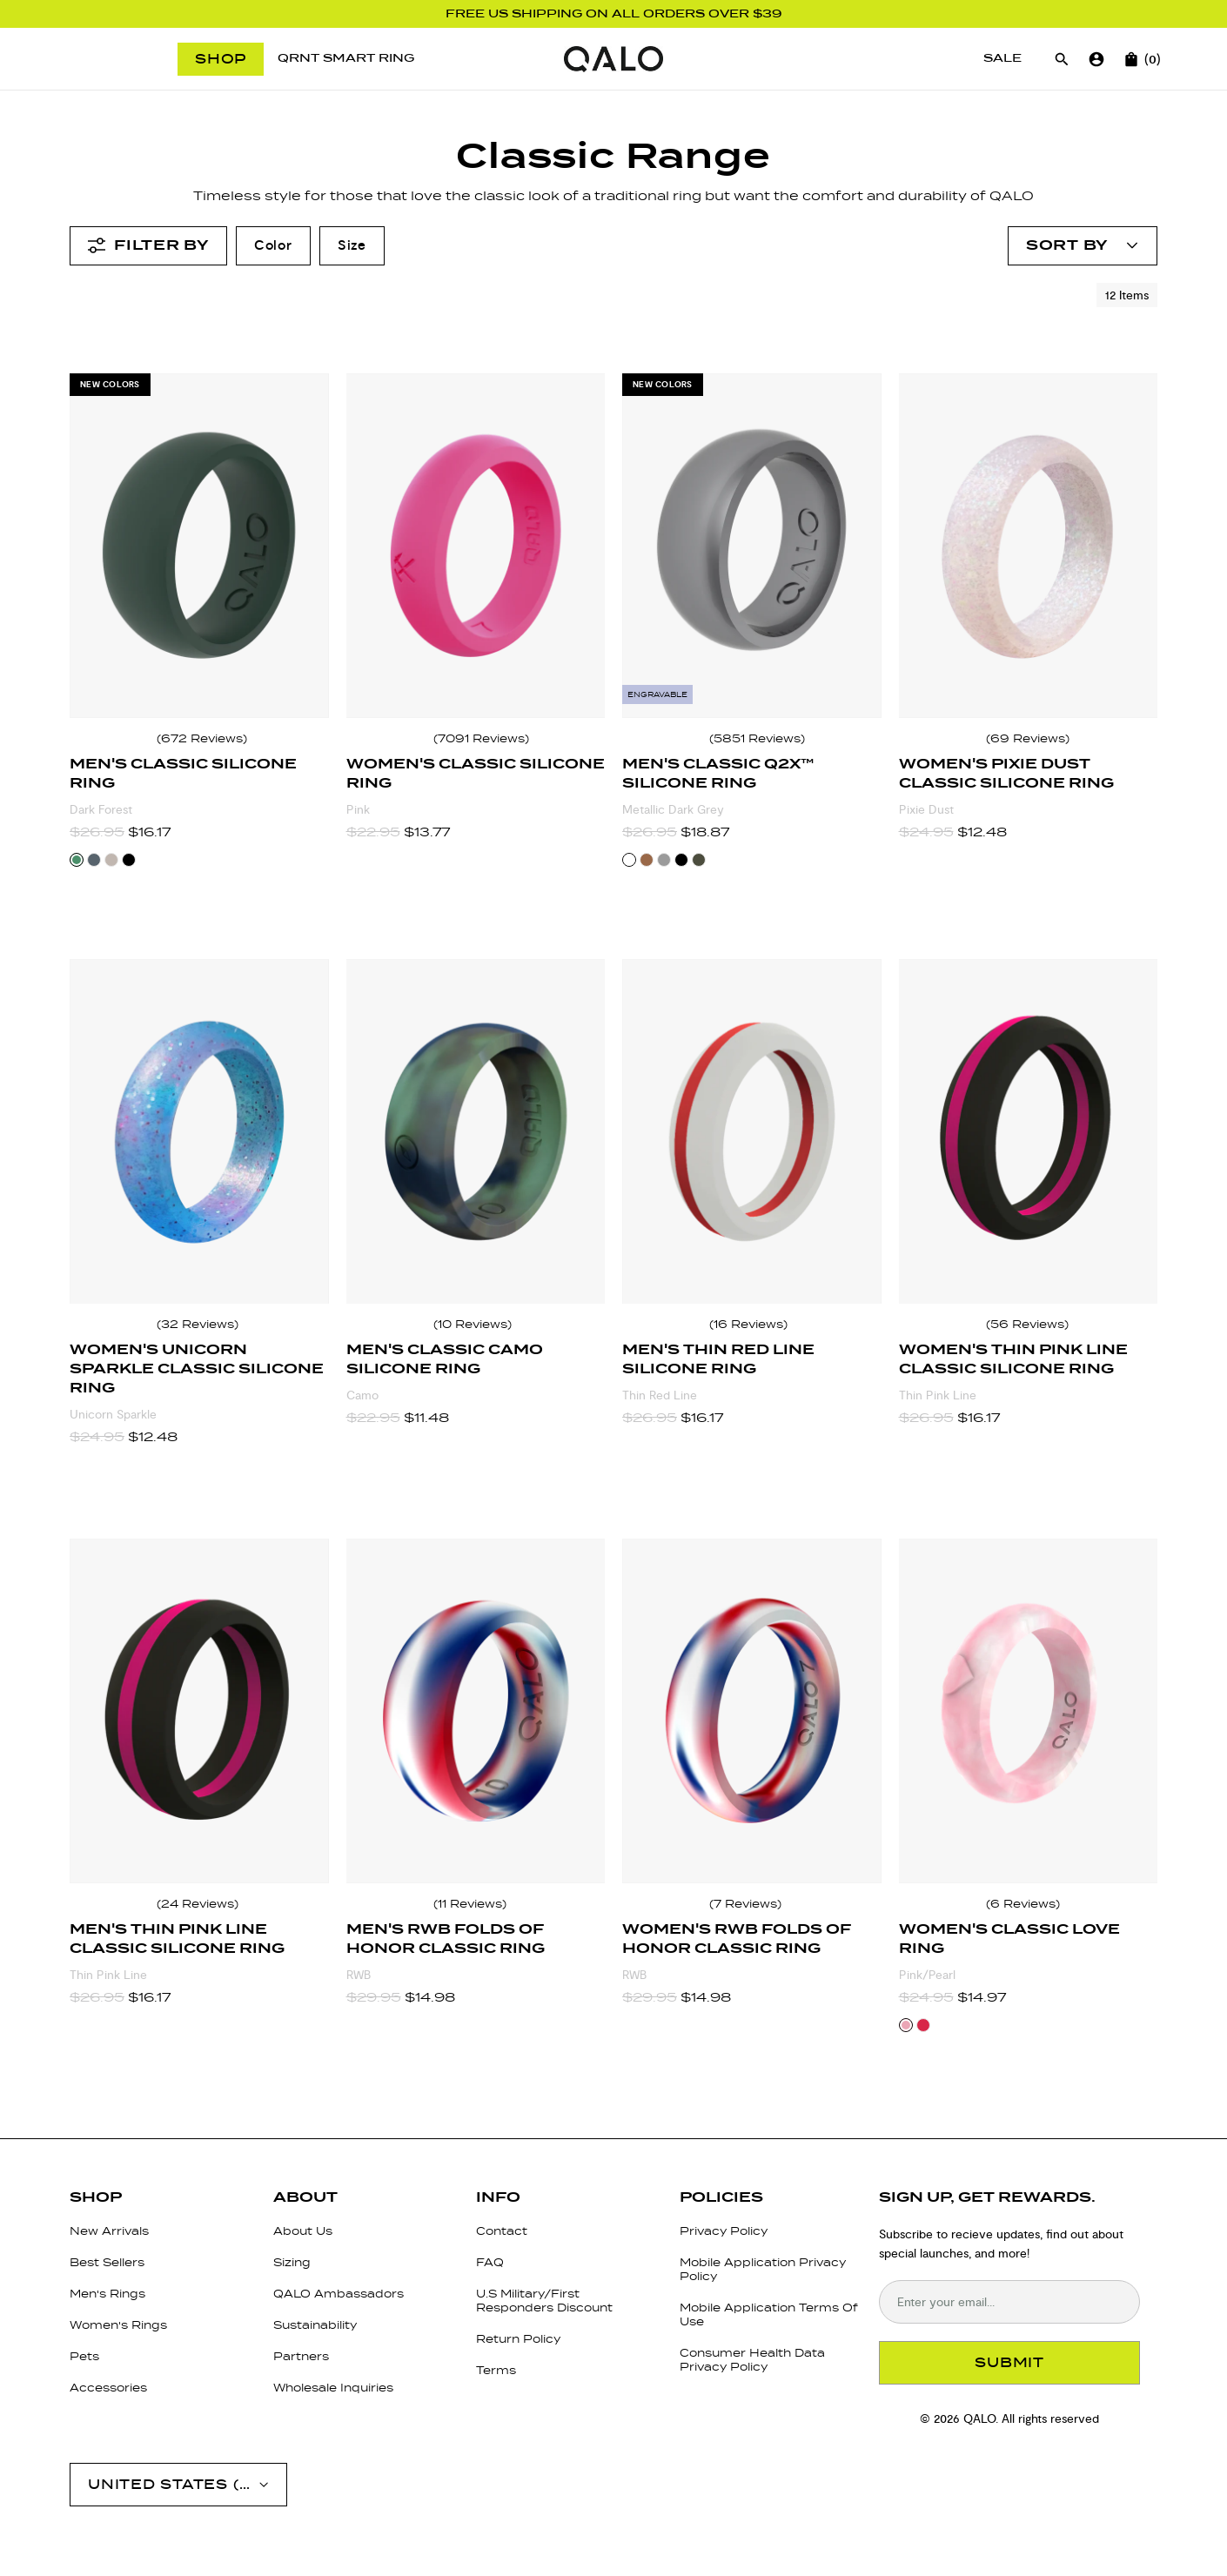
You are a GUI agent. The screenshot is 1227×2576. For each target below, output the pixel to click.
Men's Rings (107, 2293)
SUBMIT (1009, 2362)
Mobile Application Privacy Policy (763, 2269)
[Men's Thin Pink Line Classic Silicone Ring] (199, 1711)
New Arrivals (109, 2231)
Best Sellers (107, 2262)
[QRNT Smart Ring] (346, 59)
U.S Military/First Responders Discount (544, 2300)
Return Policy (518, 2338)
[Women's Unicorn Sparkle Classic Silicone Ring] (199, 1131)
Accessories (108, 2387)
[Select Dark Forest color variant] (77, 860)
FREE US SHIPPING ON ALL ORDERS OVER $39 (614, 14)
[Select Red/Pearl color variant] (923, 2025)
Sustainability (315, 2325)
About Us (302, 2231)
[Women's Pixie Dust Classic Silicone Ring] (1028, 545)
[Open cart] (1131, 59)
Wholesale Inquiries (333, 2387)
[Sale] (1002, 59)
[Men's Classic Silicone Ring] (199, 545)
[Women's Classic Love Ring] (1028, 1711)
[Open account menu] (1082, 245)
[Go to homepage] (613, 59)
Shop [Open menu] (220, 59)
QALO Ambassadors (338, 2293)
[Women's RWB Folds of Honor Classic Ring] (752, 1711)
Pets (84, 2356)
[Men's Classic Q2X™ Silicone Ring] (752, 545)
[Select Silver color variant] (664, 860)
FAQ (490, 2262)
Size (352, 245)
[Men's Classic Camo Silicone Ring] (476, 1131)
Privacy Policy (724, 2231)
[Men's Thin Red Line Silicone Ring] (752, 1131)
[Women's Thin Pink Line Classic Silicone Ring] (1028, 1131)
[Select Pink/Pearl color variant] (906, 2025)
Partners (301, 2356)
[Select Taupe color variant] (111, 860)
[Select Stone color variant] (94, 860)
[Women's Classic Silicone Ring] (476, 545)
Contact (501, 2231)
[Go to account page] (1096, 59)
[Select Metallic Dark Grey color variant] (629, 860)
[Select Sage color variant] (699, 860)
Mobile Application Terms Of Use (769, 2314)
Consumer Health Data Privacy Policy (752, 2359)
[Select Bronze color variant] (647, 860)
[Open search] (1061, 59)
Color (273, 245)
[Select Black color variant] (129, 860)
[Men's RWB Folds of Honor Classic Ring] (476, 1711)
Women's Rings (118, 2325)
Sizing (292, 2262)
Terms (496, 2370)
